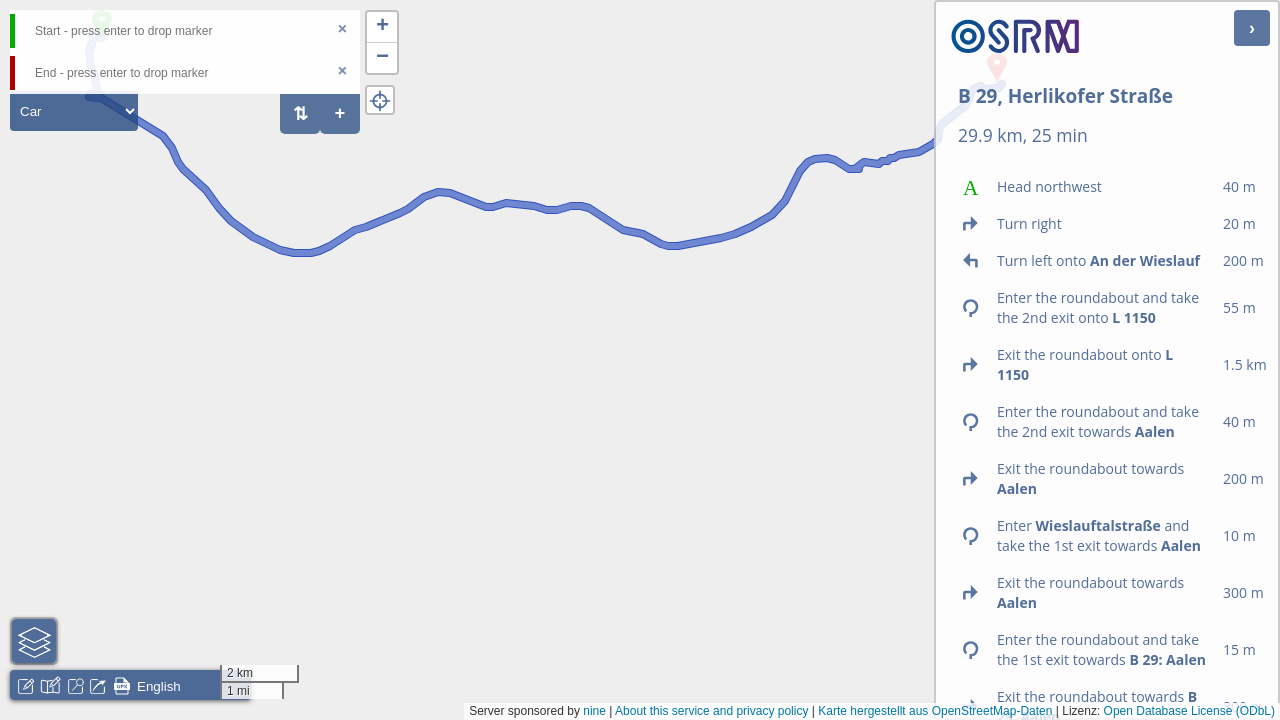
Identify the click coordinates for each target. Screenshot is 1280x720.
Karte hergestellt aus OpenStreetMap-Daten (935, 711)
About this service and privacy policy (711, 711)
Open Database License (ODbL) (1189, 711)
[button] (382, 27)
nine (594, 711)
